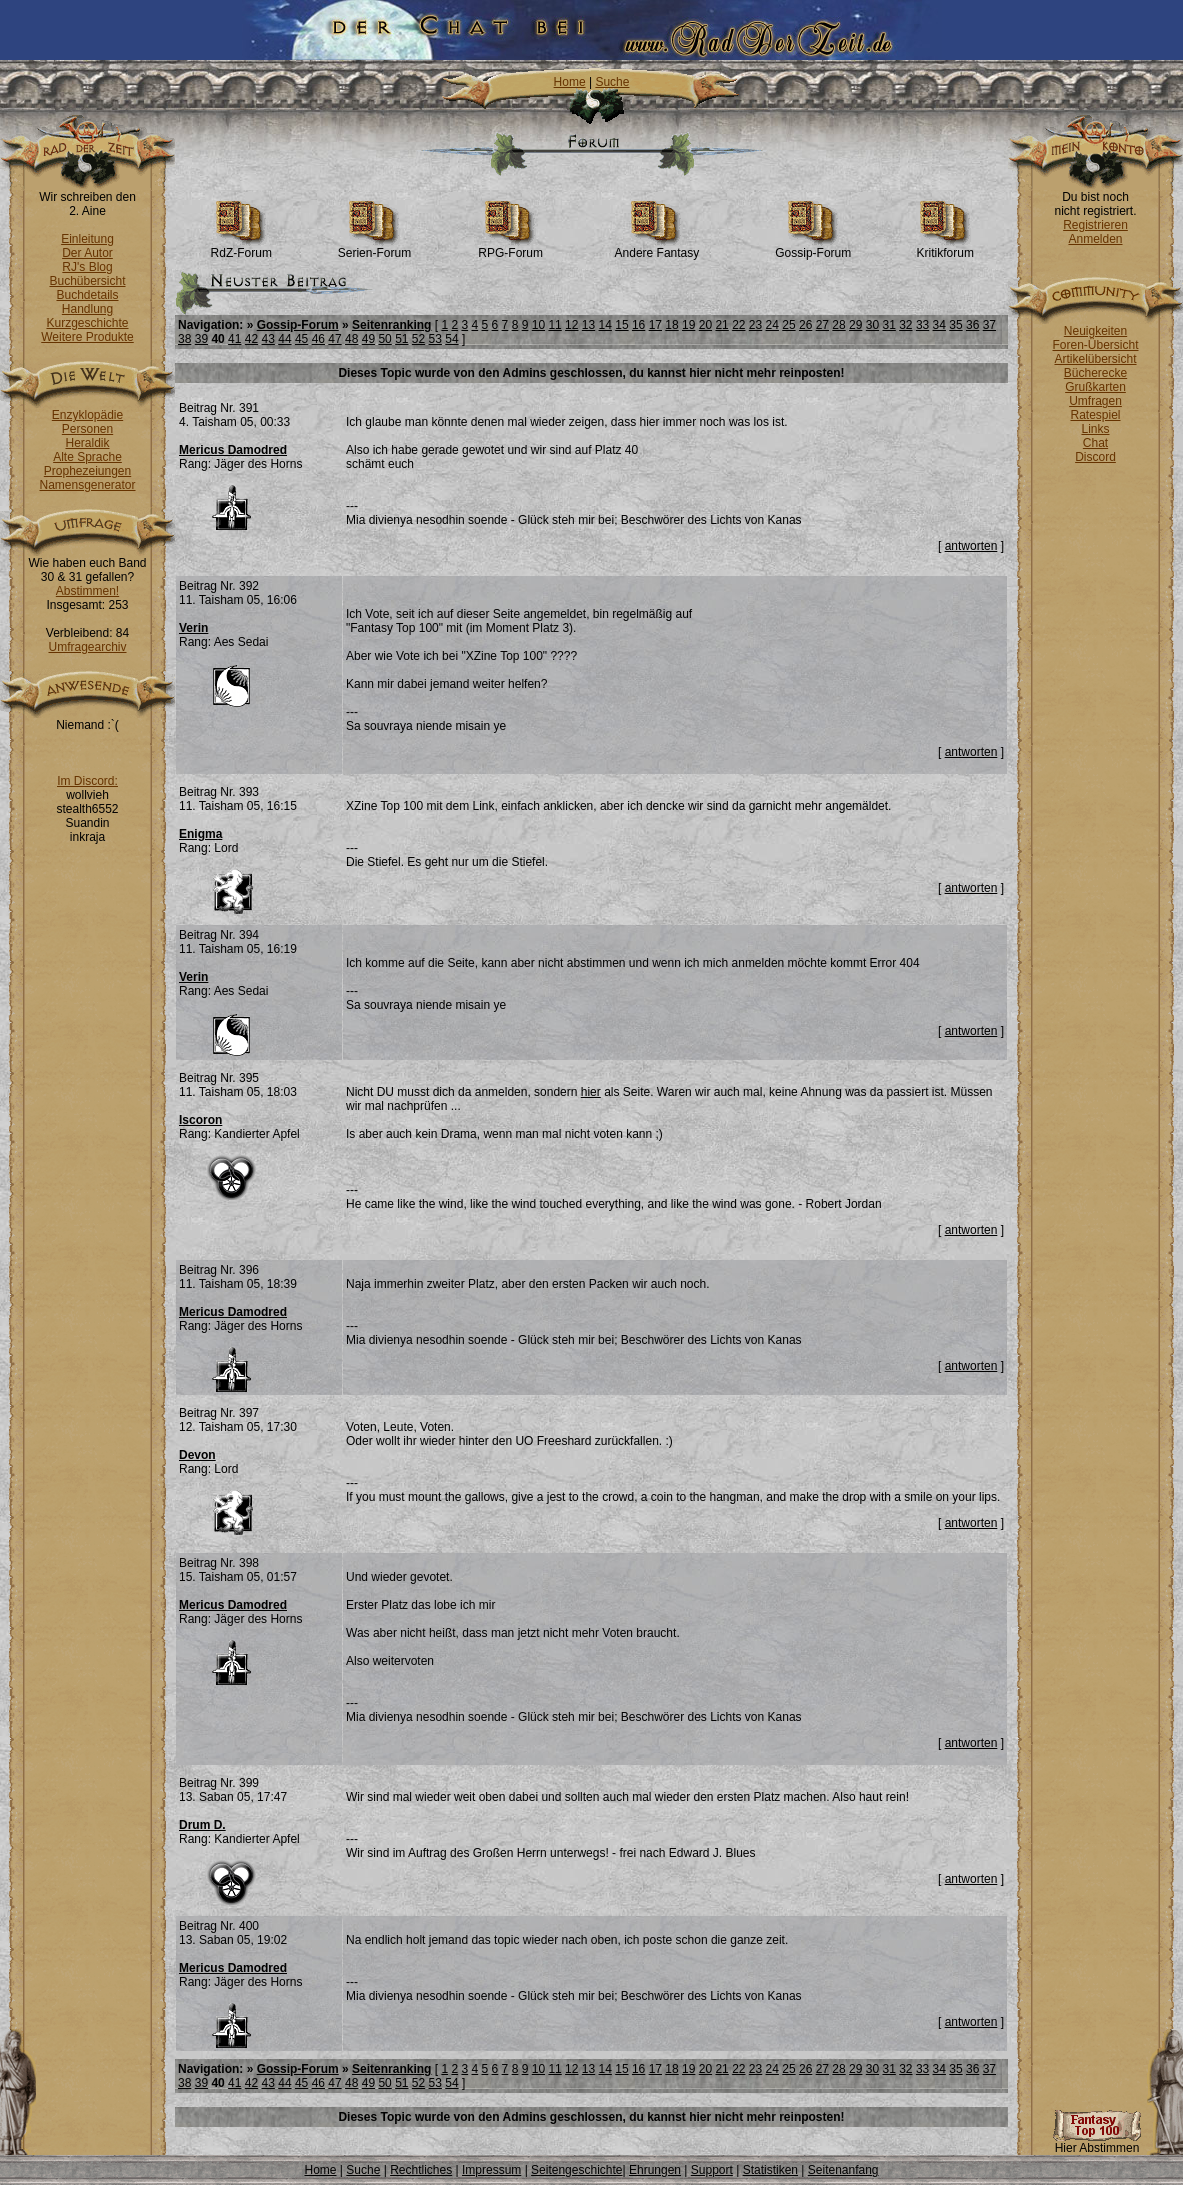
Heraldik (87, 443)
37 (989, 325)
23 (755, 325)
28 (838, 325)
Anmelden (1095, 239)
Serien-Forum (374, 247)
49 (368, 339)
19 (688, 325)
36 (972, 325)
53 (435, 339)
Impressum (491, 2170)
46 (318, 339)
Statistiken (770, 2170)
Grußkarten (1095, 387)
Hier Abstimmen (1097, 2142)
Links (1095, 429)
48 (351, 339)
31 (888, 325)
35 (955, 325)
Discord (1095, 457)
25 (788, 325)
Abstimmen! (87, 591)
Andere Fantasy (657, 247)
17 (655, 325)
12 (571, 325)
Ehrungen (655, 2170)
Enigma (200, 834)
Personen (87, 429)
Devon (197, 1455)
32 (905, 325)
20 (705, 325)
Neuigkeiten (1095, 331)
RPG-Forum (510, 247)
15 (621, 325)
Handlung (87, 309)
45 (301, 339)
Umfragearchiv (87, 647)
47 (334, 339)
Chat (1095, 443)
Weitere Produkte (87, 337)
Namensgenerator (87, 485)
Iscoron (200, 1120)
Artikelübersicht (1095, 359)
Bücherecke (1095, 373)
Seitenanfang (843, 2170)
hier (591, 1092)
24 (772, 325)
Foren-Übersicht (1095, 345)
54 (451, 339)
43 (268, 339)
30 (872, 325)
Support (712, 2170)
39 (201, 339)
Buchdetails (87, 295)
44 (284, 339)
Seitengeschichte (576, 2170)
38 (184, 339)
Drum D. (202, 1825)
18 (671, 325)
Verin (193, 628)
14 (605, 325)
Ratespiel (1095, 415)
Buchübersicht (87, 281)
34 (939, 325)
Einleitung (87, 239)
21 (721, 325)
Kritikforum (945, 247)
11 (554, 325)
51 (401, 339)
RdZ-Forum (241, 247)
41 (234, 339)
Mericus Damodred (233, 450)
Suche (612, 82)
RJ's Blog (87, 267)
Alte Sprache (87, 457)
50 (384, 339)
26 (805, 325)
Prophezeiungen (87, 471)
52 (418, 339)
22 (738, 325)
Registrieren (1095, 225)
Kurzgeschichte (87, 323)
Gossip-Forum (813, 247)
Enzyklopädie (87, 415)
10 (538, 325)
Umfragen (1095, 401)
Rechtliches (421, 2170)
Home (570, 82)
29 (855, 325)
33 (922, 325)
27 (822, 325)
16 (638, 325)
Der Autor (87, 253)
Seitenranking (391, 325)
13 (588, 325)
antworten (971, 546)
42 (251, 339)
